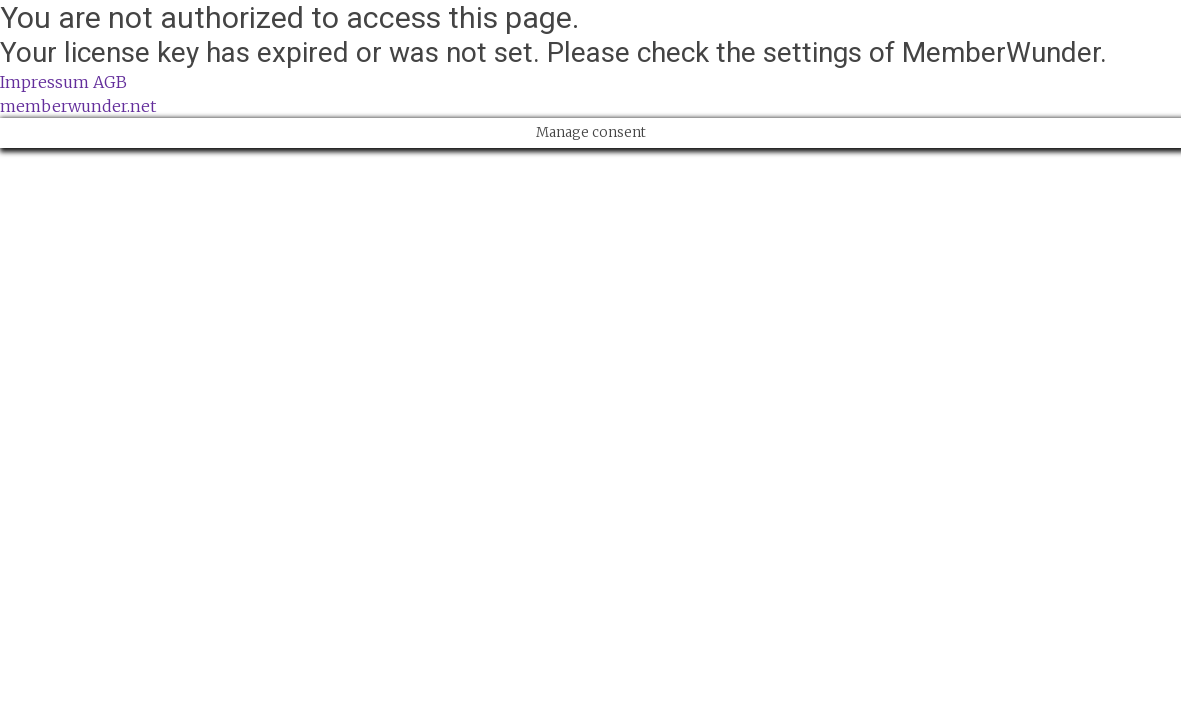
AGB (110, 82)
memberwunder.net (78, 106)
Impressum (44, 82)
